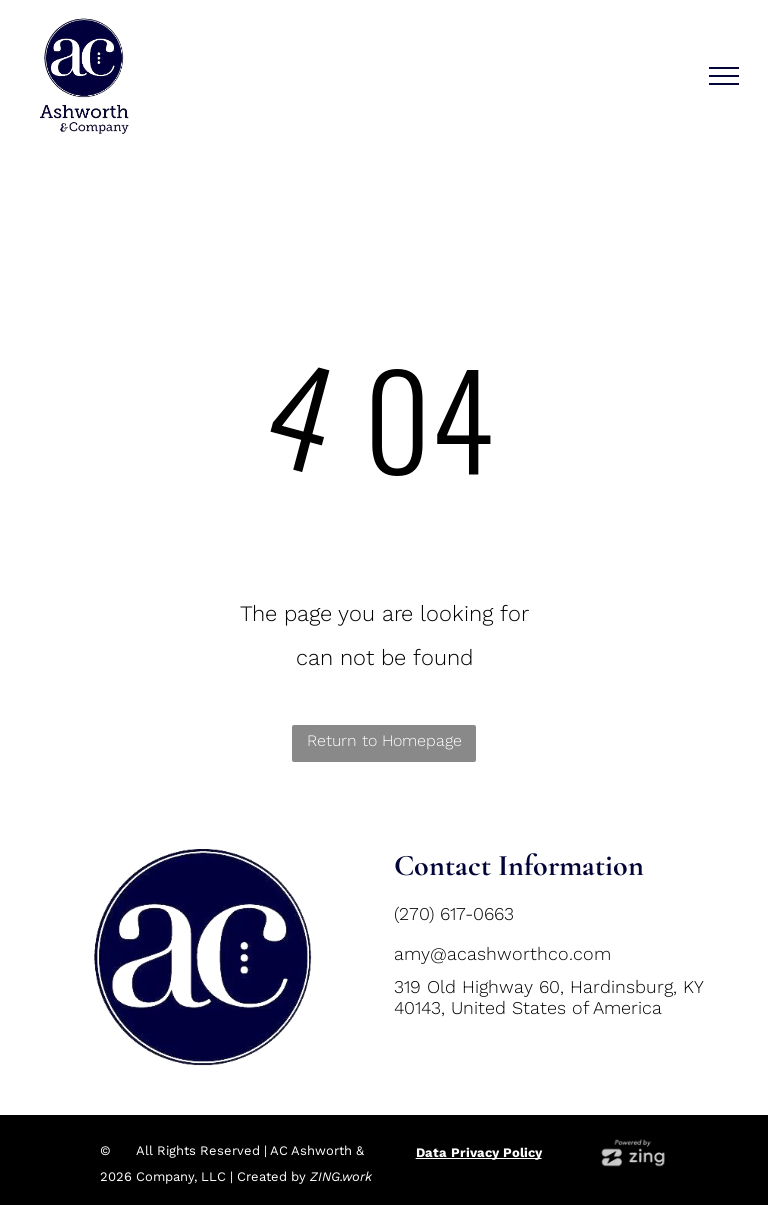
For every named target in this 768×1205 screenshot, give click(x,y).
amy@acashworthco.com (502, 953)
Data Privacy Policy (479, 1152)
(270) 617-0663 (454, 913)
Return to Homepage (384, 740)
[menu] (724, 76)
